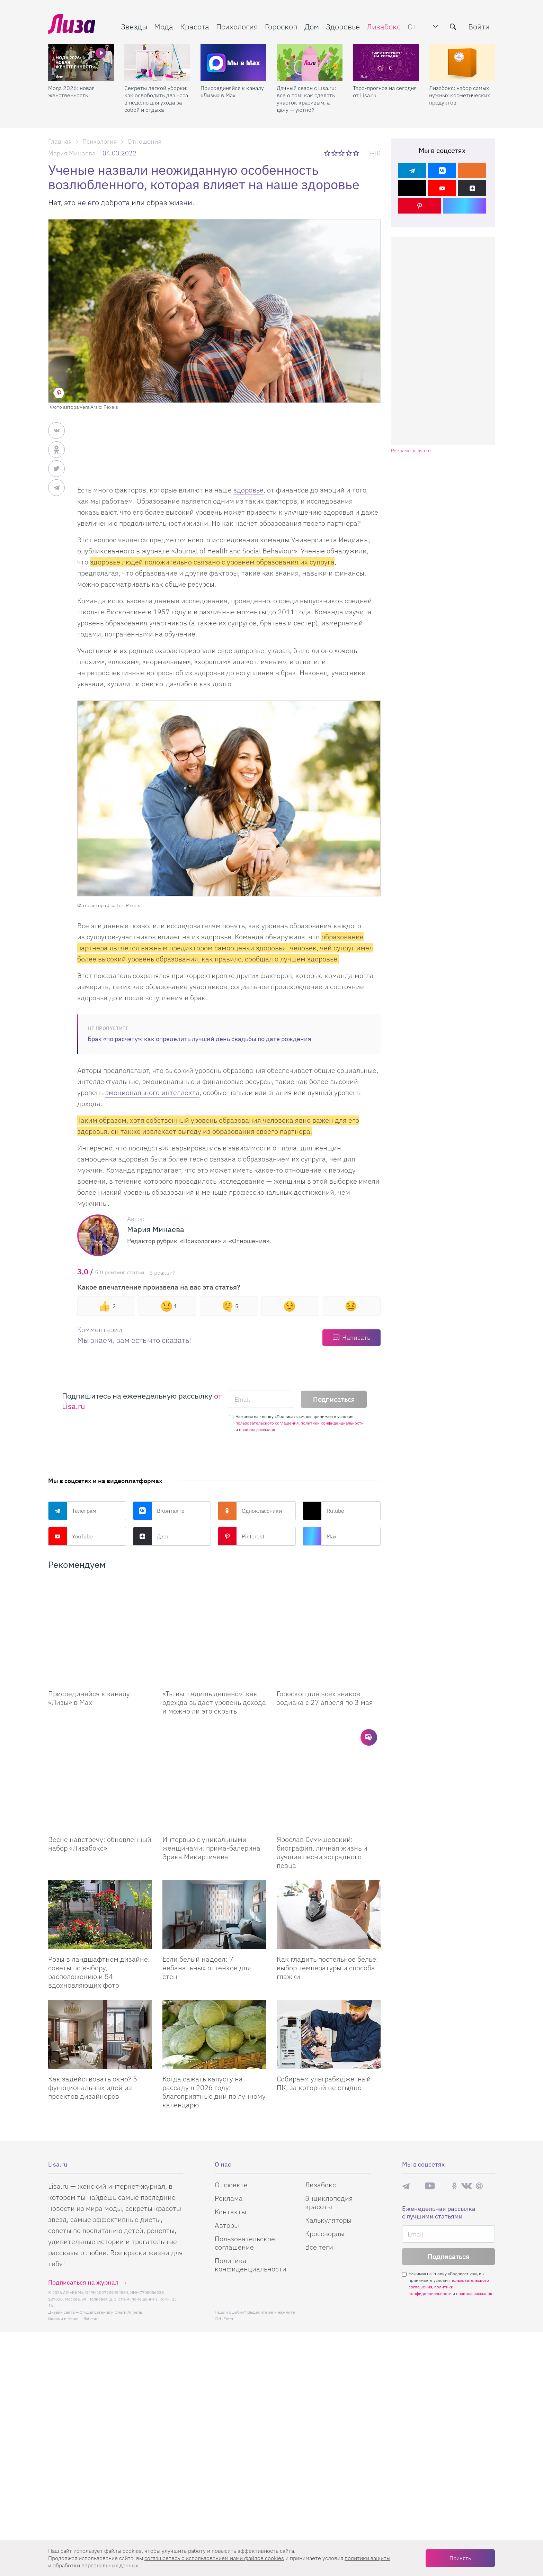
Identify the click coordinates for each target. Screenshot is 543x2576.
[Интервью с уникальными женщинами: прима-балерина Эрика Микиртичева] (214, 1725)
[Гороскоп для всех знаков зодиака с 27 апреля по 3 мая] (329, 1614)
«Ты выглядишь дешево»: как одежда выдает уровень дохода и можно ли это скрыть (214, 1667)
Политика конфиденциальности (250, 2195)
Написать (356, 1337)
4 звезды (349, 153)
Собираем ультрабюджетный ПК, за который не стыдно (324, 2014)
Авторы (227, 2156)
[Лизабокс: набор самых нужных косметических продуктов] (462, 62)
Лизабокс (384, 26)
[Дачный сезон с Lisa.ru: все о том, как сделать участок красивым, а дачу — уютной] (309, 62)
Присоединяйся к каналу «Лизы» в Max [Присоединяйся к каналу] (89, 1663)
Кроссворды (325, 2164)
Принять (460, 2558)
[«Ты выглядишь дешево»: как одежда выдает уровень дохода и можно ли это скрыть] (214, 1614)
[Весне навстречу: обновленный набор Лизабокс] (100, 1725)
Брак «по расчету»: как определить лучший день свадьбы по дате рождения (199, 1039)
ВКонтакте (159, 1510)
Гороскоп (281, 26)
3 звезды (342, 153)
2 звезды (335, 153)
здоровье (248, 490)
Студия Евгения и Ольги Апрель (111, 2242)
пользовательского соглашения (267, 1423)
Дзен (151, 1536)
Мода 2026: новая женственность (71, 91)
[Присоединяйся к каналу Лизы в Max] (100, 1614)
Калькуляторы (328, 2150)
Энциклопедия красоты (329, 2133)
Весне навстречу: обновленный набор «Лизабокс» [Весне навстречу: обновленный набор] (99, 1774)
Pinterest (241, 1536)
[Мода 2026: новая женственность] (81, 62)
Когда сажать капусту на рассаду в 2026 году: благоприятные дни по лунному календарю (214, 2022)
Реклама (229, 2129)
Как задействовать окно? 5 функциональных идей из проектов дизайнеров (92, 2018)
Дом (311, 26)
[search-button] (453, 26)
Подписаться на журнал (83, 2213)
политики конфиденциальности (332, 1423)
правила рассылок (257, 1429)
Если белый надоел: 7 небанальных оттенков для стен (206, 1898)
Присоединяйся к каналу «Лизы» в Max (232, 91)
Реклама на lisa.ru (411, 450)
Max (320, 1536)
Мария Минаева (72, 153)
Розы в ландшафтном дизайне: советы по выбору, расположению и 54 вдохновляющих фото (99, 1902)
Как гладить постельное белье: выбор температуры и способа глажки (327, 1898)
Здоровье (343, 26)
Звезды (134, 26)
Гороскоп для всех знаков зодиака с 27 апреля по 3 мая (325, 1663)
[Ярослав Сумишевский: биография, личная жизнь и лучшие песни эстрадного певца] (329, 1725)
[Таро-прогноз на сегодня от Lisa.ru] (386, 62)
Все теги (319, 2177)
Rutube (323, 1510)
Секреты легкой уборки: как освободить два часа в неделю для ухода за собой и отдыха (156, 98)
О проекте (231, 2115)
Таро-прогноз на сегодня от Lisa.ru (385, 91)
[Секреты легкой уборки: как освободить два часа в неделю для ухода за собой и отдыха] (157, 62)
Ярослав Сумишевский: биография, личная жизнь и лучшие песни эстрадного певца (322, 1783)
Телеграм (72, 1510)
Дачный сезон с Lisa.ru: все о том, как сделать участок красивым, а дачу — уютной (306, 98)
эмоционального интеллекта (152, 1092)
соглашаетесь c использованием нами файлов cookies (214, 2558)
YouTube (70, 1536)
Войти (479, 26)
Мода (163, 26)
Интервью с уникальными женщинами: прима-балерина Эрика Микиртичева (211, 1778)
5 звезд (356, 153)
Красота (194, 26)
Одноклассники (250, 1510)
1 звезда (327, 153)
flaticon (90, 2249)
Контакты (230, 2142)
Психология (237, 26)
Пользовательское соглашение (245, 2173)
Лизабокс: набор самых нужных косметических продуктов (459, 95)
